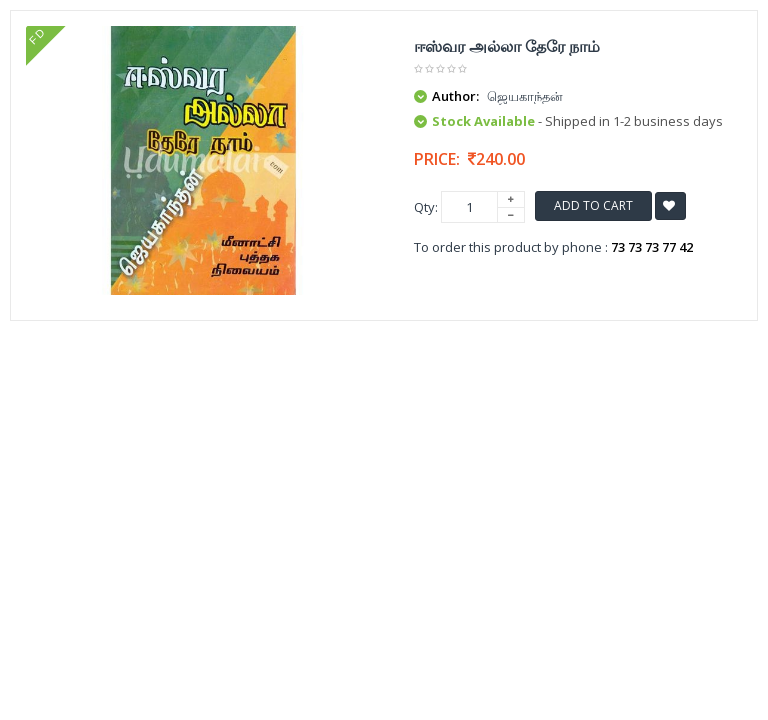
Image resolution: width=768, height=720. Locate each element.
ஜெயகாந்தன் (525, 96)
